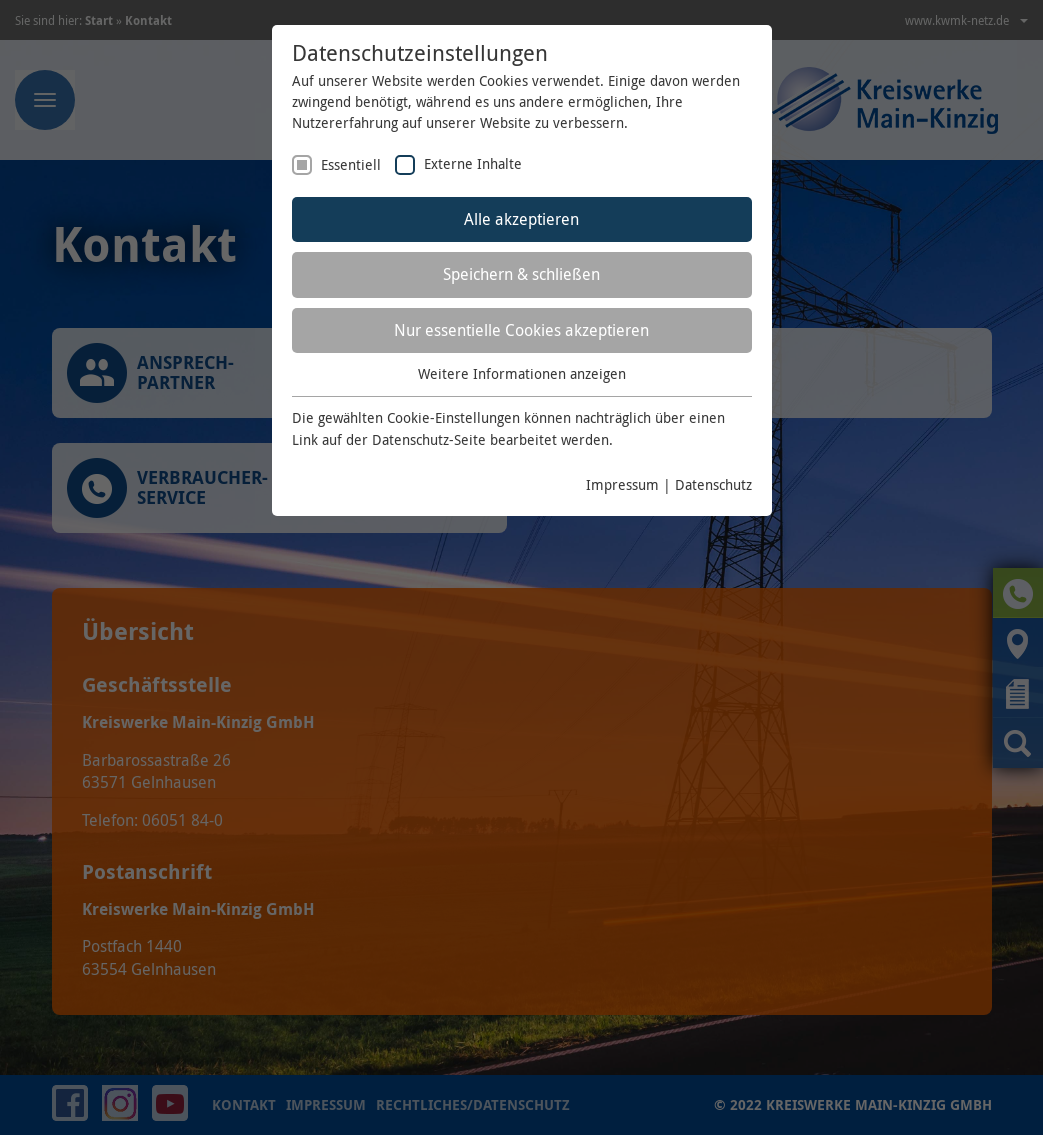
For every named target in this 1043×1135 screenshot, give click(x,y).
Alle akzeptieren (521, 219)
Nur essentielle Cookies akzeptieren (521, 330)
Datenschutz (713, 484)
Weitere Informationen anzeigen (522, 373)
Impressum (622, 484)
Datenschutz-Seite (429, 439)
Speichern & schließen (521, 274)
